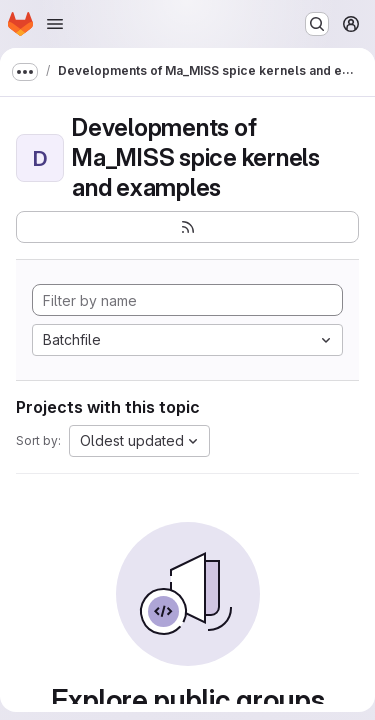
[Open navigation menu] (55, 24)
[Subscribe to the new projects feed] (187, 227)
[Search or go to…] (317, 24)
